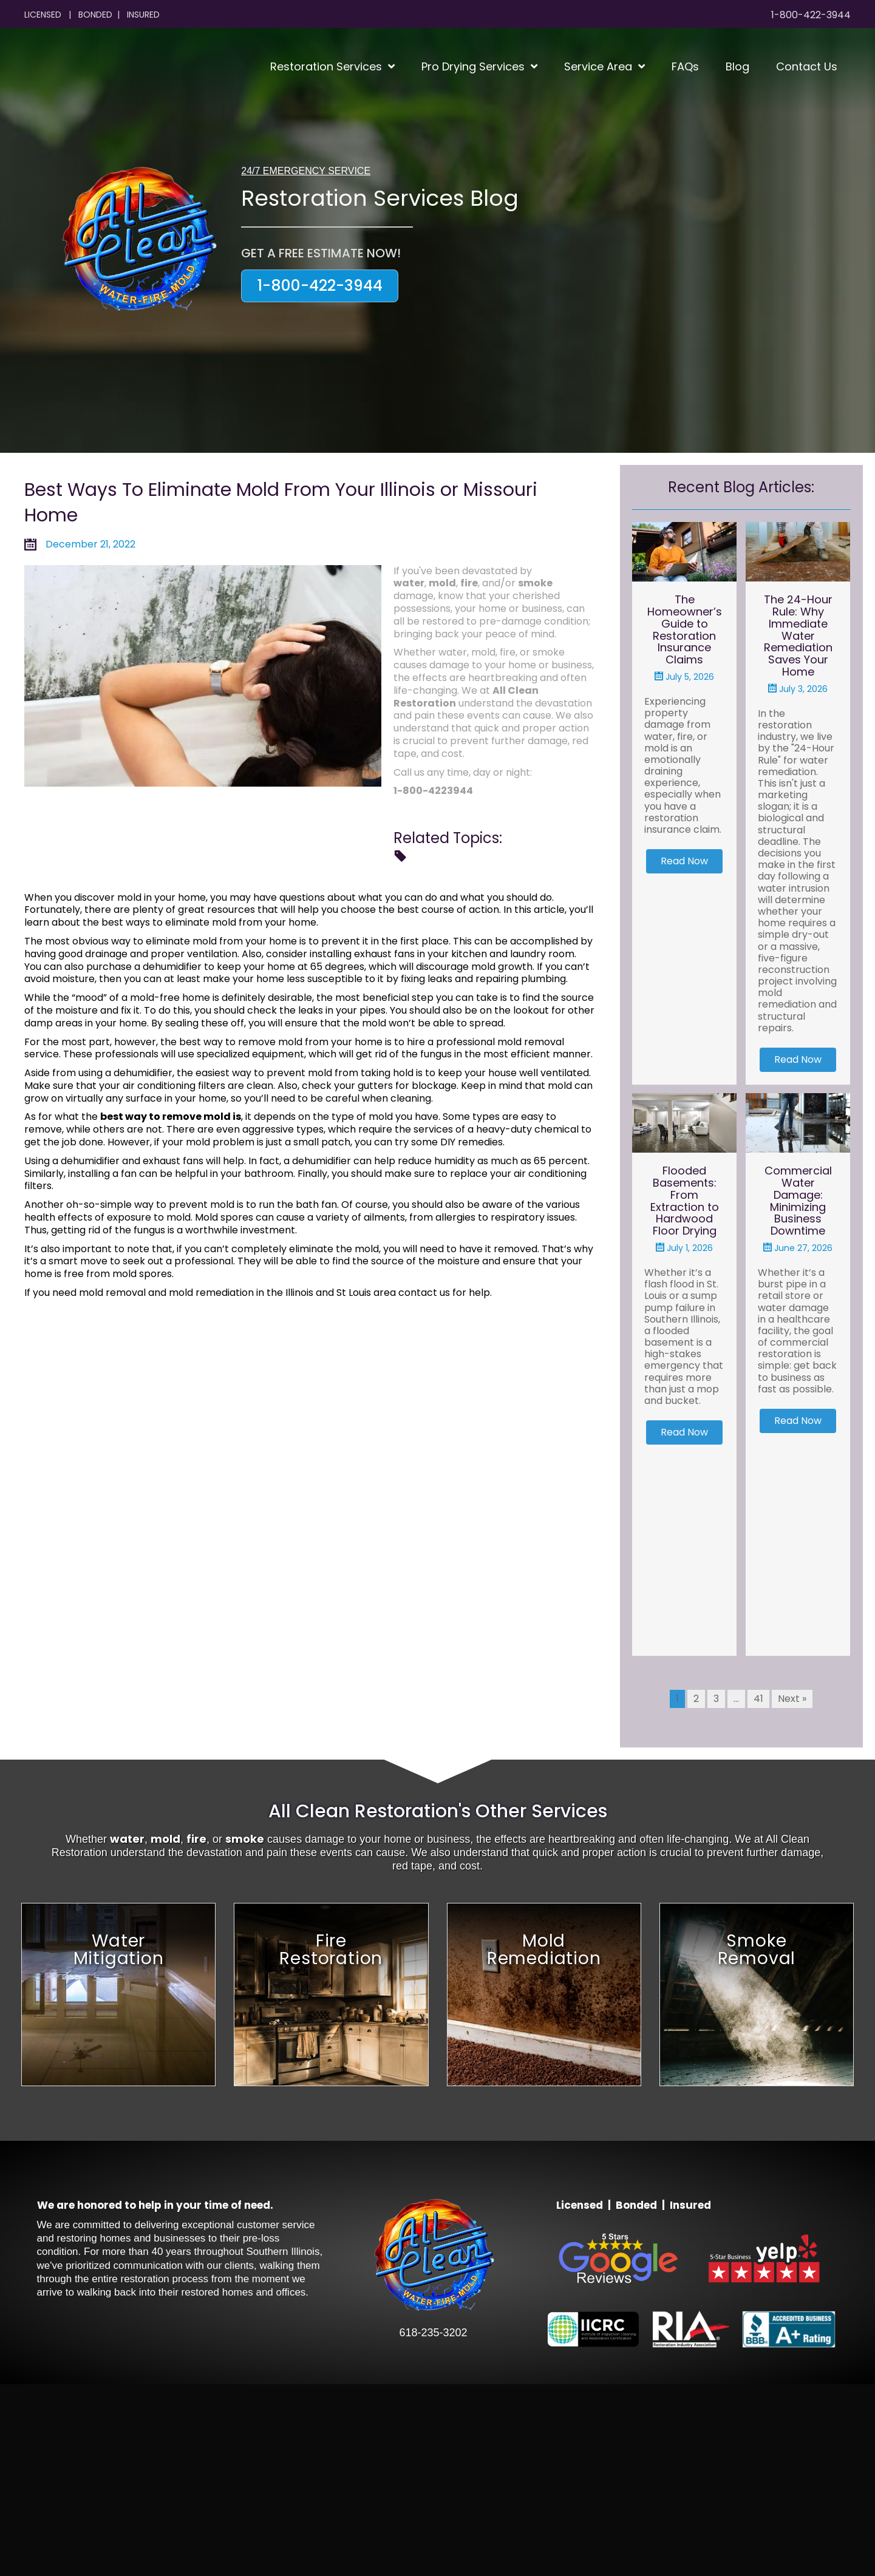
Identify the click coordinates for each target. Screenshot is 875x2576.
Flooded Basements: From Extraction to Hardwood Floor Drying (684, 1296)
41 (758, 1890)
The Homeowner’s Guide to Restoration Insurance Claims (684, 629)
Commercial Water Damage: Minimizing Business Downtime (798, 1296)
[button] (319, 286)
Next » (792, 1890)
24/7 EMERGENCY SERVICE (305, 171)
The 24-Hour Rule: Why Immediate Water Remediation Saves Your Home (798, 635)
